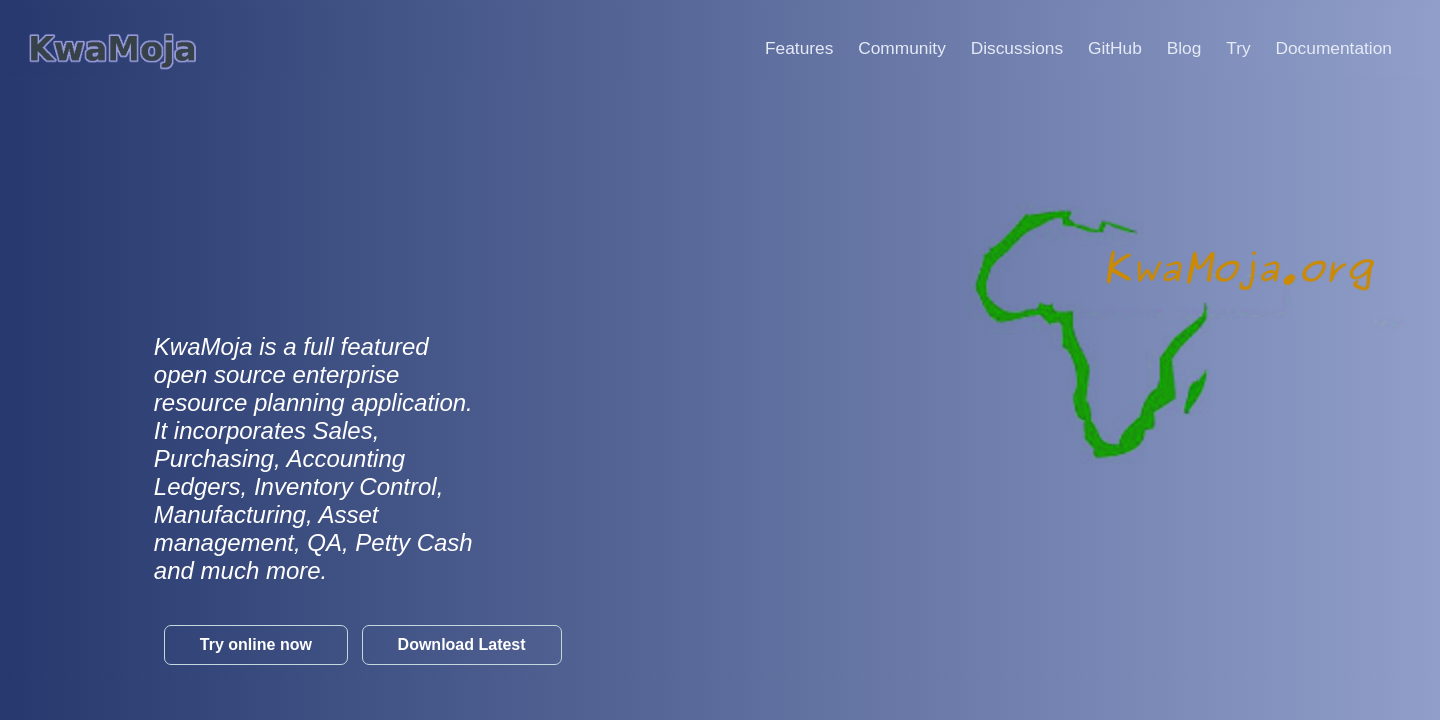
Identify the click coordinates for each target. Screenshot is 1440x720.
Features (809, 48)
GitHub (1125, 48)
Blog (1194, 48)
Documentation (1343, 48)
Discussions (1027, 48)
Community (912, 48)
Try (1248, 48)
